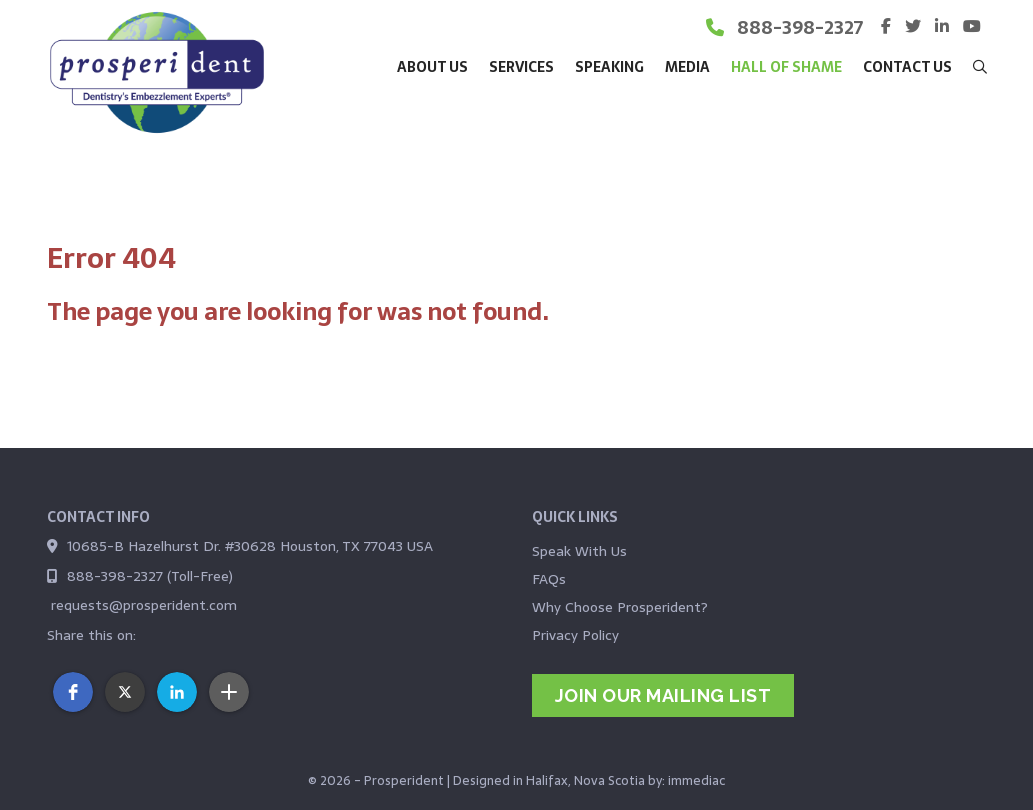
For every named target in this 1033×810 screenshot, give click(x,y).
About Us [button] (432, 67)
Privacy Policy (575, 635)
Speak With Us (579, 551)
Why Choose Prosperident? (620, 607)
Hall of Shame (786, 67)
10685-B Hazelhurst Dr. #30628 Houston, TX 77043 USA (250, 546)
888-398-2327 (800, 27)
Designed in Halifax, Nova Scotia (549, 781)
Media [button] (687, 67)
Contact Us (907, 67)
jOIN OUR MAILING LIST (663, 695)
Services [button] (521, 67)
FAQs (549, 579)
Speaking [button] (609, 67)
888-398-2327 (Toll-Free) (150, 576)
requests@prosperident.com (144, 605)
